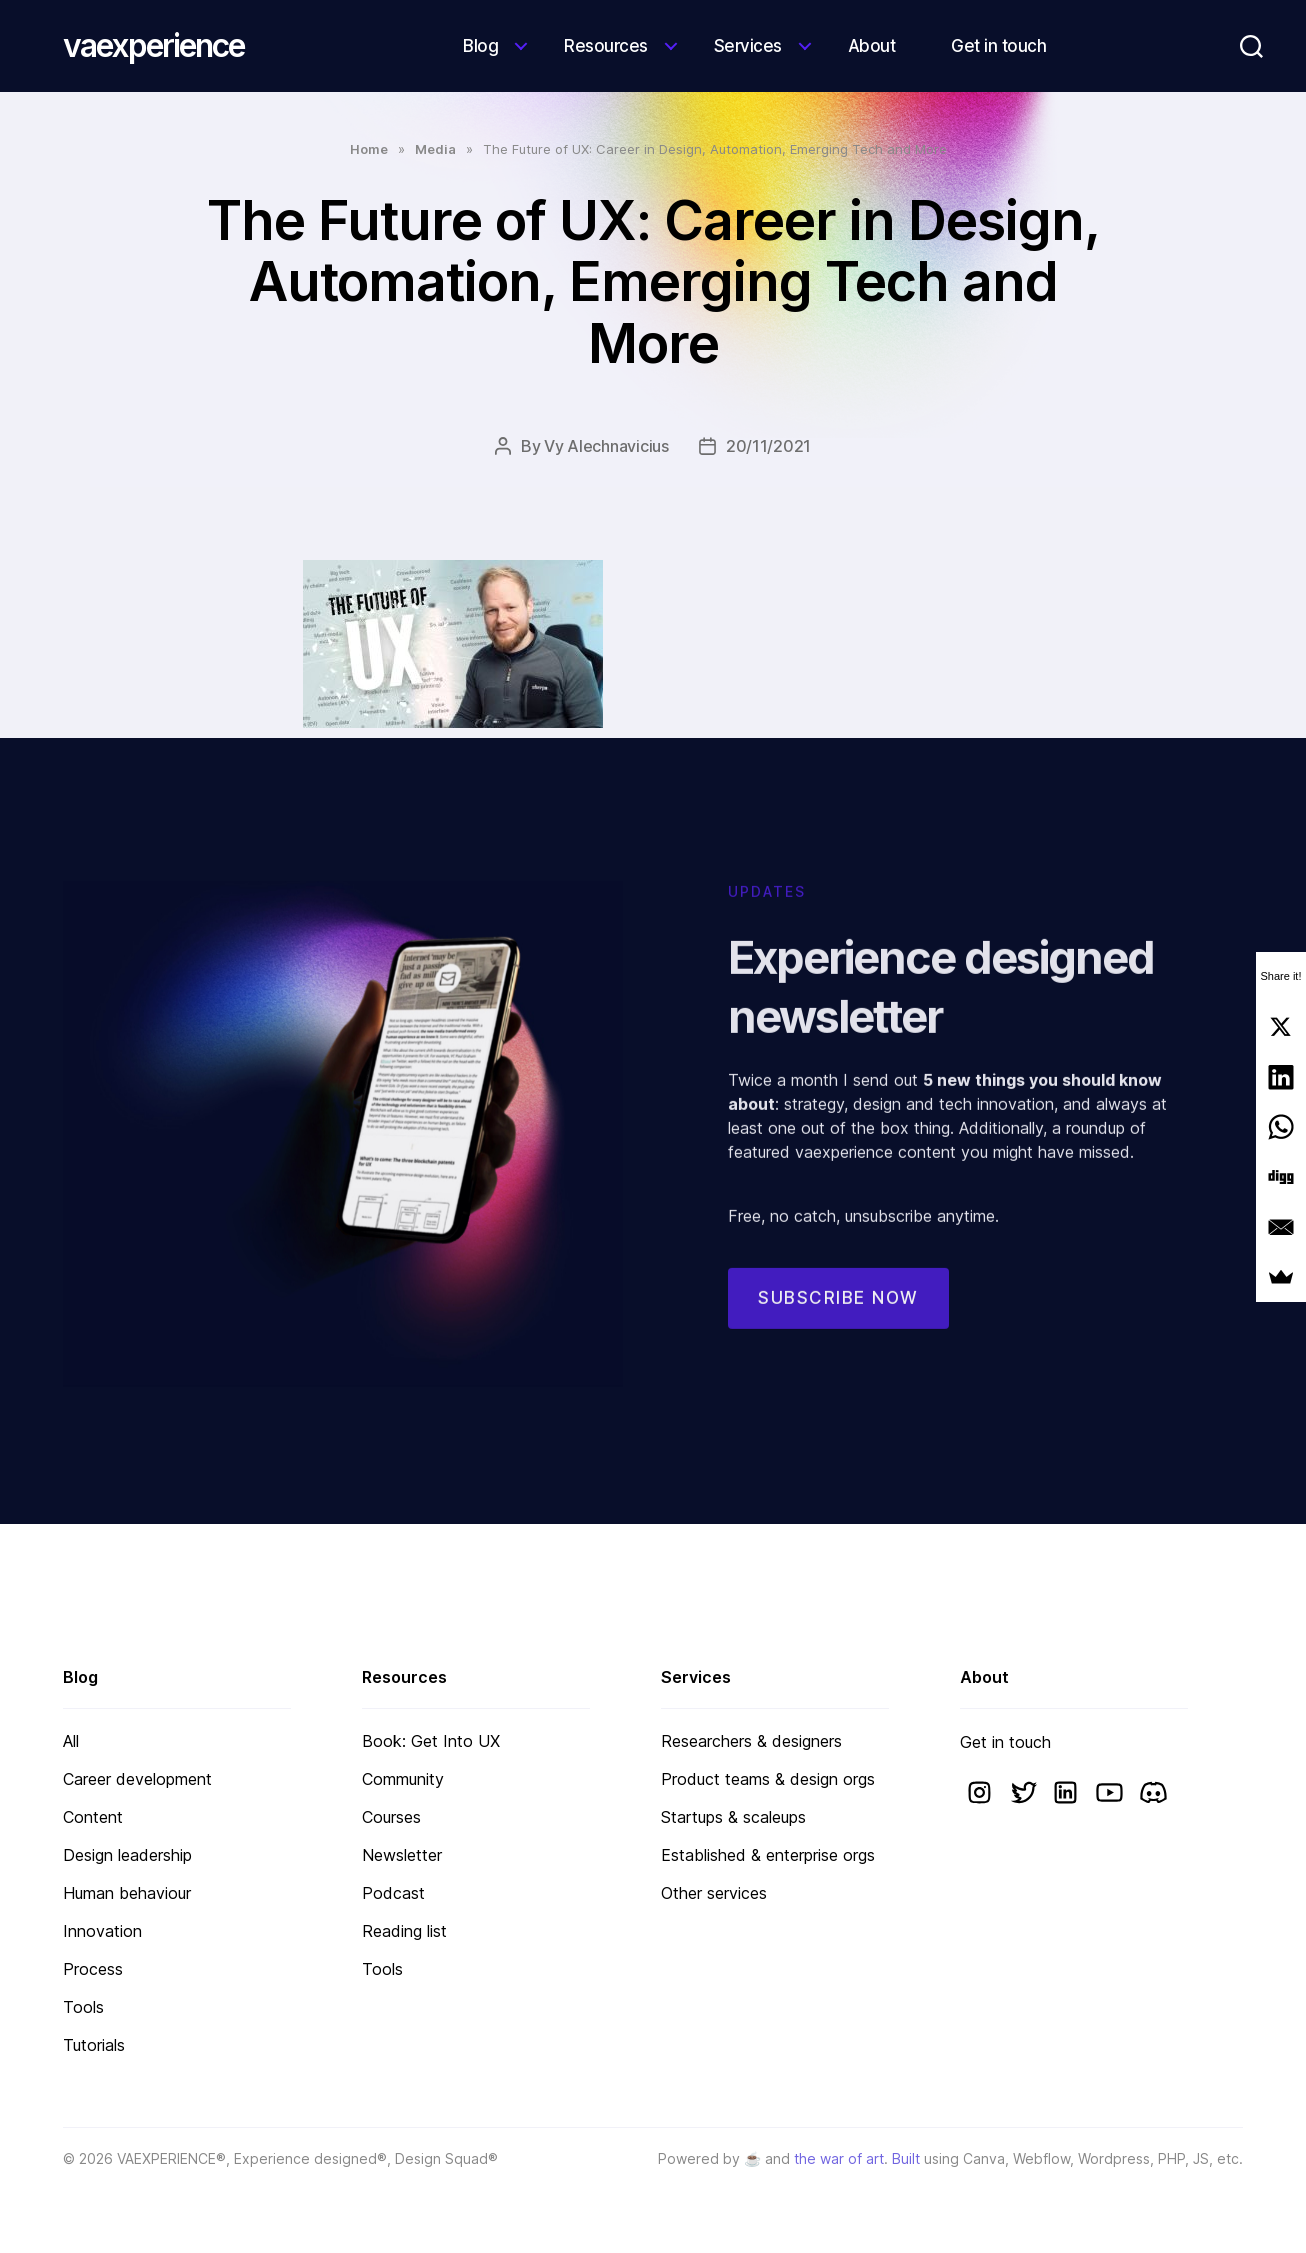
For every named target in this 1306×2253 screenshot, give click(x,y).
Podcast (393, 1893)
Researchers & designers (751, 1741)
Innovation (102, 1931)
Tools (83, 2007)
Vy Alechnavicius (606, 446)
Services (748, 46)
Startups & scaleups (733, 1817)
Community (403, 1779)
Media (435, 149)
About (872, 46)
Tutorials (94, 2045)
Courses (391, 1817)
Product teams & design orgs (768, 1779)
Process (93, 1969)
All (71, 1741)
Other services (714, 1893)
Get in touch (998, 46)
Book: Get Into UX (431, 1741)
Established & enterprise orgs (768, 1855)
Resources (606, 46)
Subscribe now (838, 1322)
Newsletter (402, 1855)
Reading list (404, 1931)
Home (369, 149)
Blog (480, 46)
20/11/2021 (768, 446)
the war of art (839, 2158)
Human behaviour (127, 1893)
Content (93, 1817)
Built (906, 2158)
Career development (137, 1779)
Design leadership (127, 1855)
